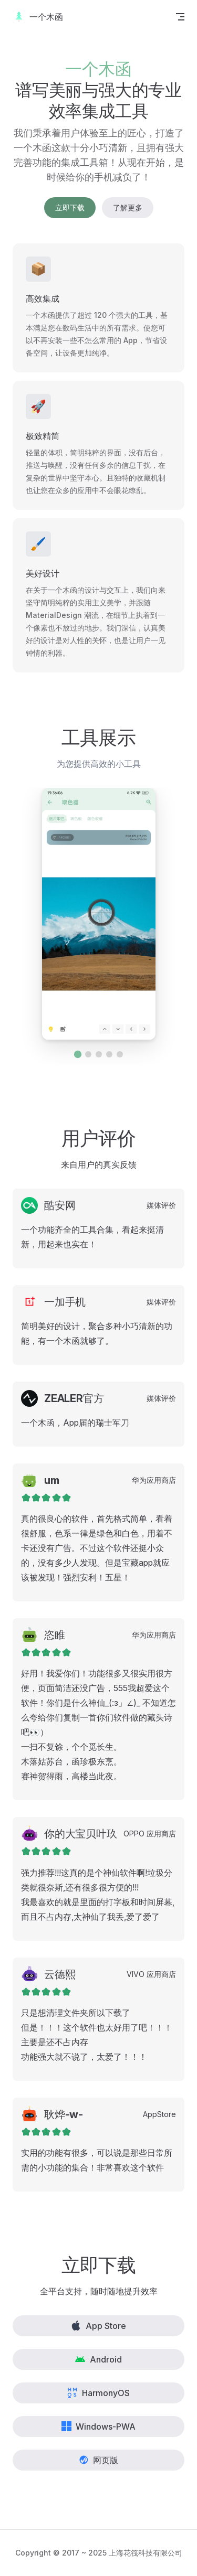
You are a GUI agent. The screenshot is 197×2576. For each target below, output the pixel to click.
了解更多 (127, 207)
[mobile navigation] (180, 17)
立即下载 (70, 207)
